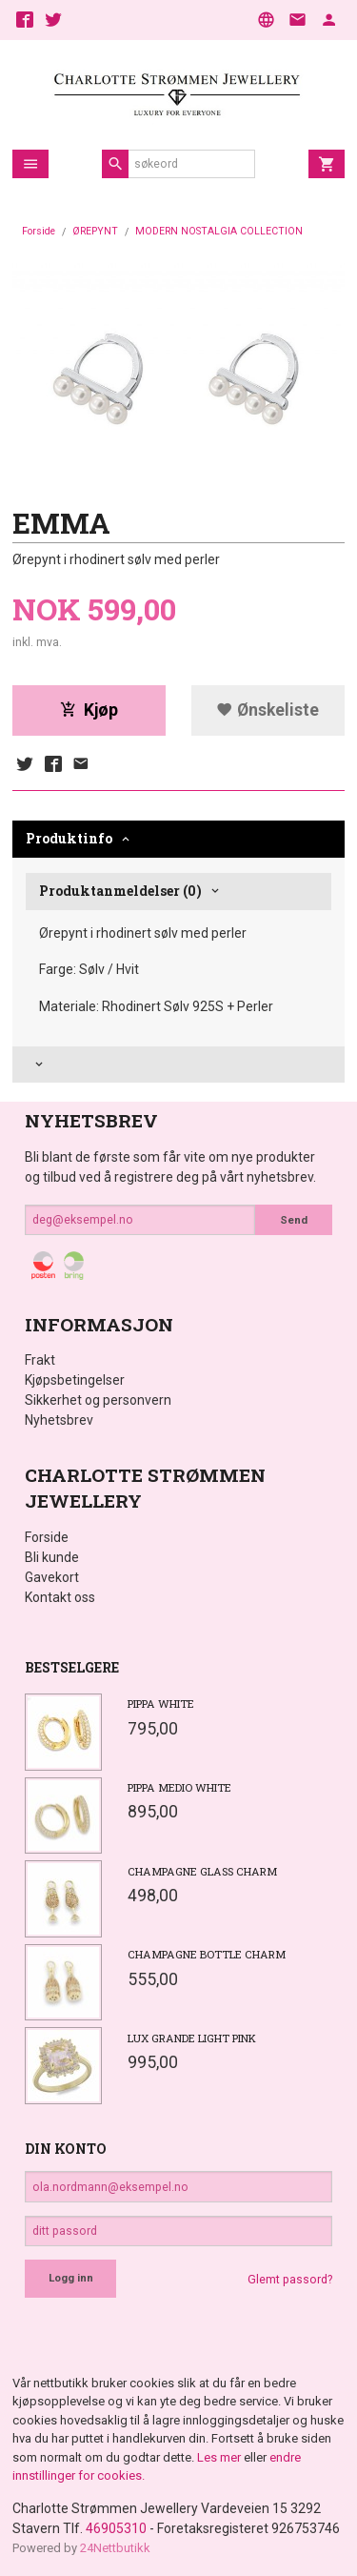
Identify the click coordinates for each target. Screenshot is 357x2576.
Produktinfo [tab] (69, 838)
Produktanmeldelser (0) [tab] (120, 891)
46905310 (116, 2528)
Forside (38, 231)
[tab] (178, 1065)
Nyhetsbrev (59, 1420)
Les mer (220, 2457)
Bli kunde (52, 1557)
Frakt (40, 1360)
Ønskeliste (267, 710)
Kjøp (89, 710)
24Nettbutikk (115, 2548)
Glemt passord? (290, 2279)
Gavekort (52, 1577)
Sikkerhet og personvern (98, 1400)
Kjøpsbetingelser (75, 1380)
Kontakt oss (60, 1597)
